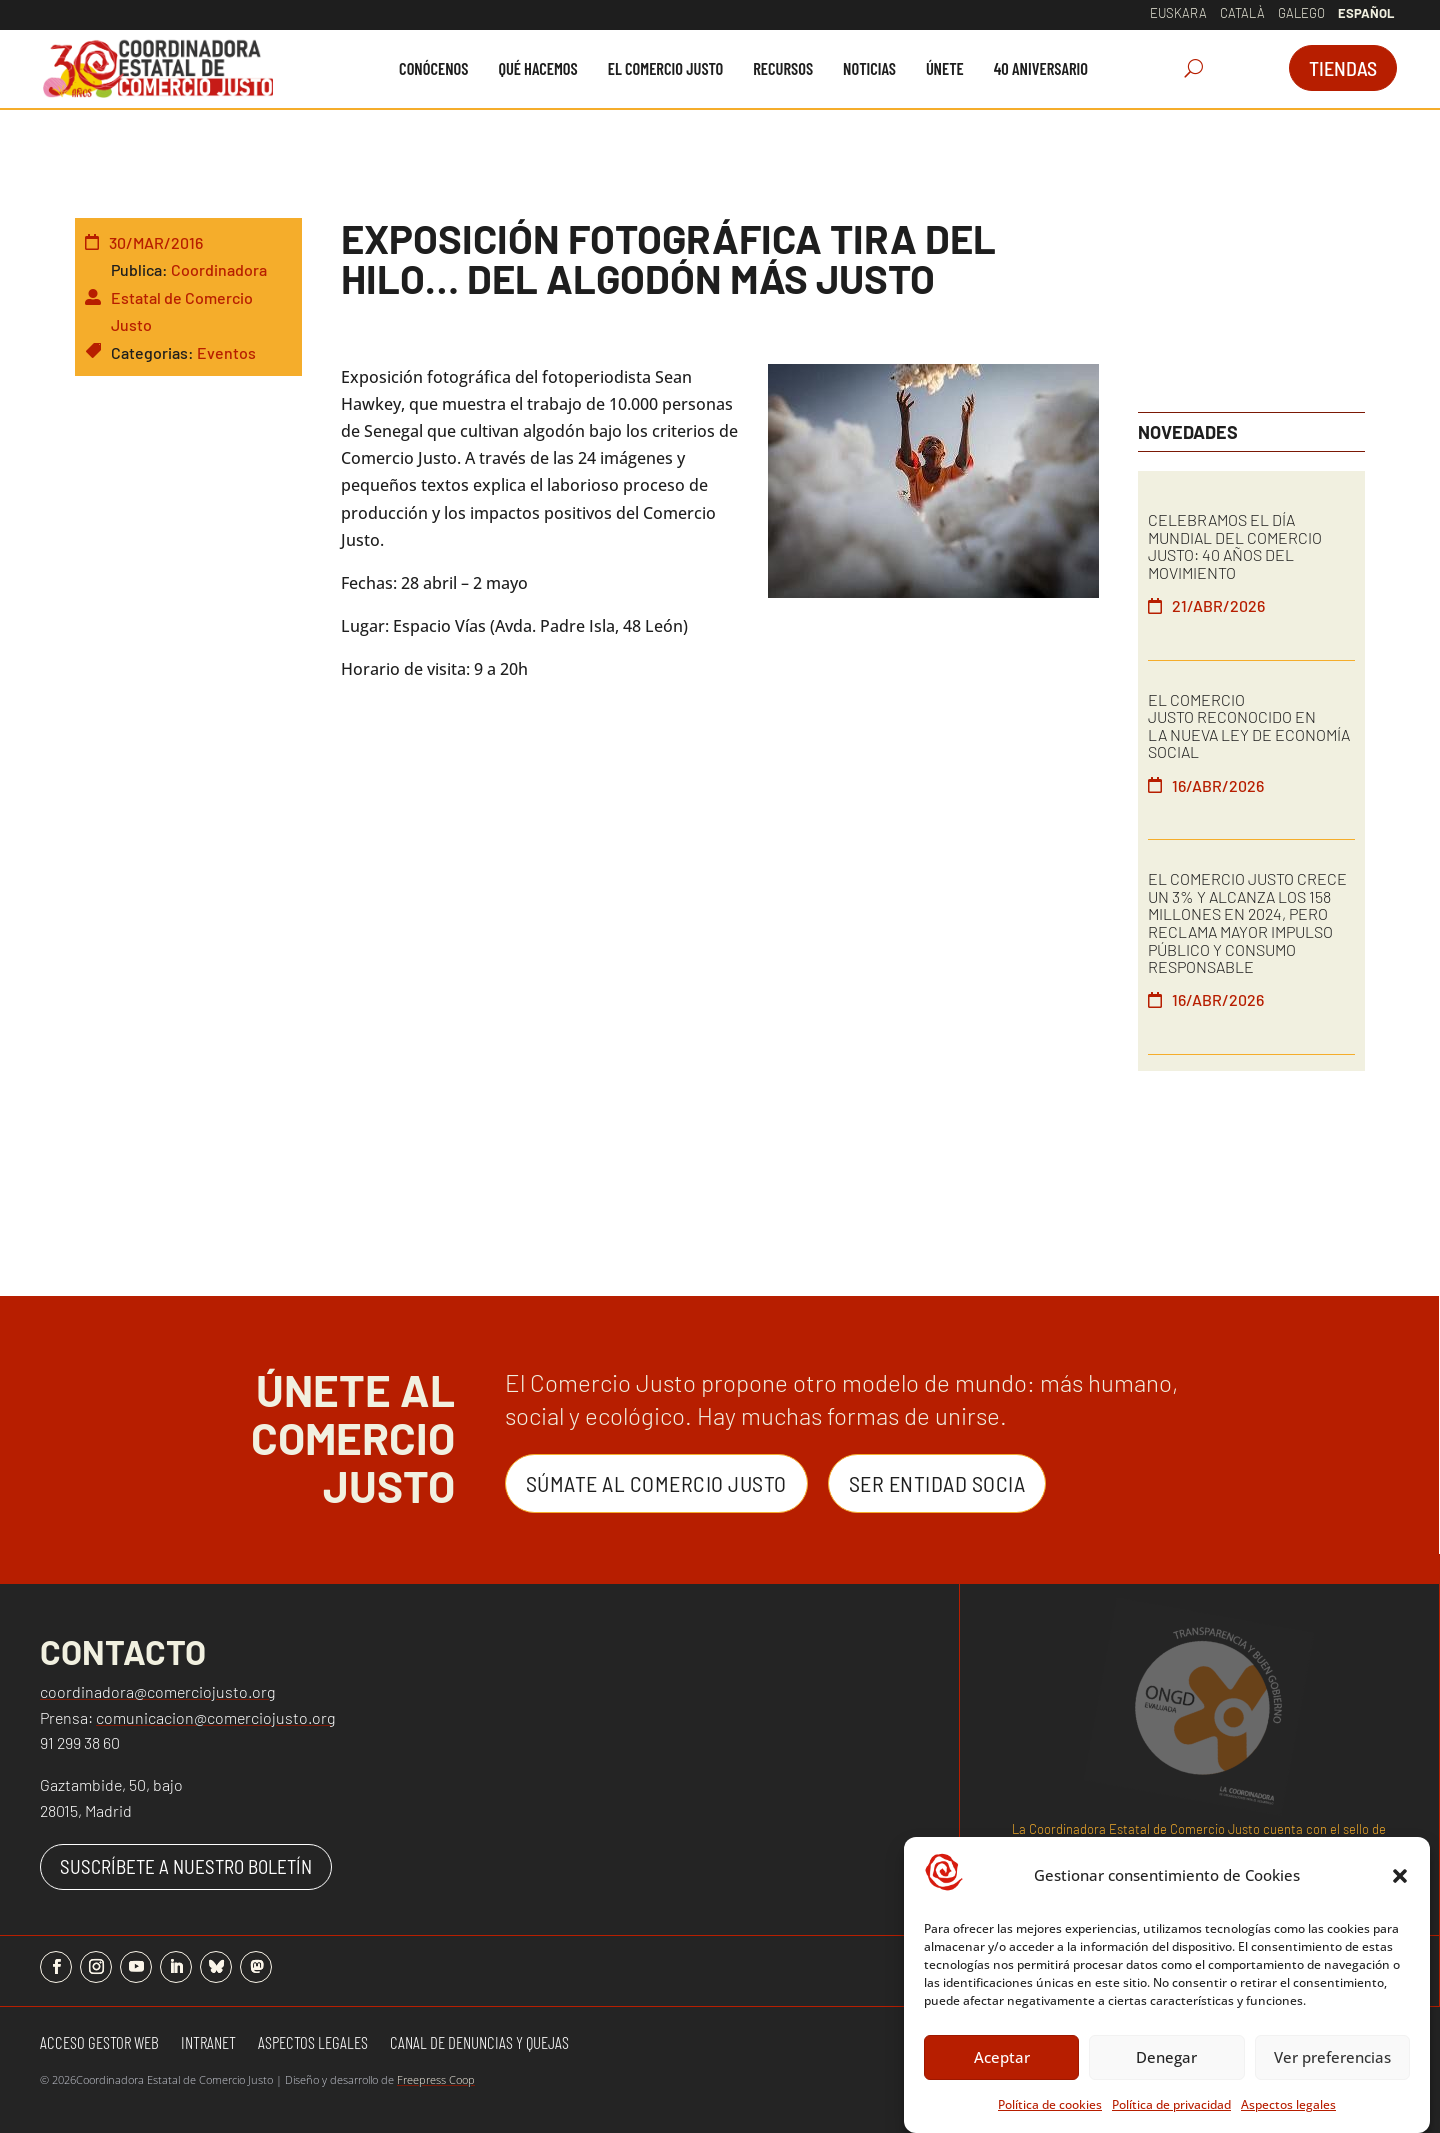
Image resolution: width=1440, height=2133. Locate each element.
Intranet (208, 2043)
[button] (1400, 1876)
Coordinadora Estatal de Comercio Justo (189, 296)
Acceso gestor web (99, 2043)
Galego (1301, 13)
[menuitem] (433, 68)
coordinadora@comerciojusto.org (157, 1691)
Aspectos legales (1288, 2104)
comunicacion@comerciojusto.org (215, 1717)
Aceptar (1002, 2057)
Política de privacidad (1171, 2104)
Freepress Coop (436, 2079)
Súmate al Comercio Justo (656, 1483)
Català (1242, 13)
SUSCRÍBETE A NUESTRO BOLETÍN (186, 1866)
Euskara (1178, 13)
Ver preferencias (1332, 2057)
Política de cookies (1050, 2104)
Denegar (1166, 2057)
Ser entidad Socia (937, 1483)
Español (1366, 13)
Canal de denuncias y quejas (479, 2043)
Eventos (226, 352)
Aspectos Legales (313, 2043)
